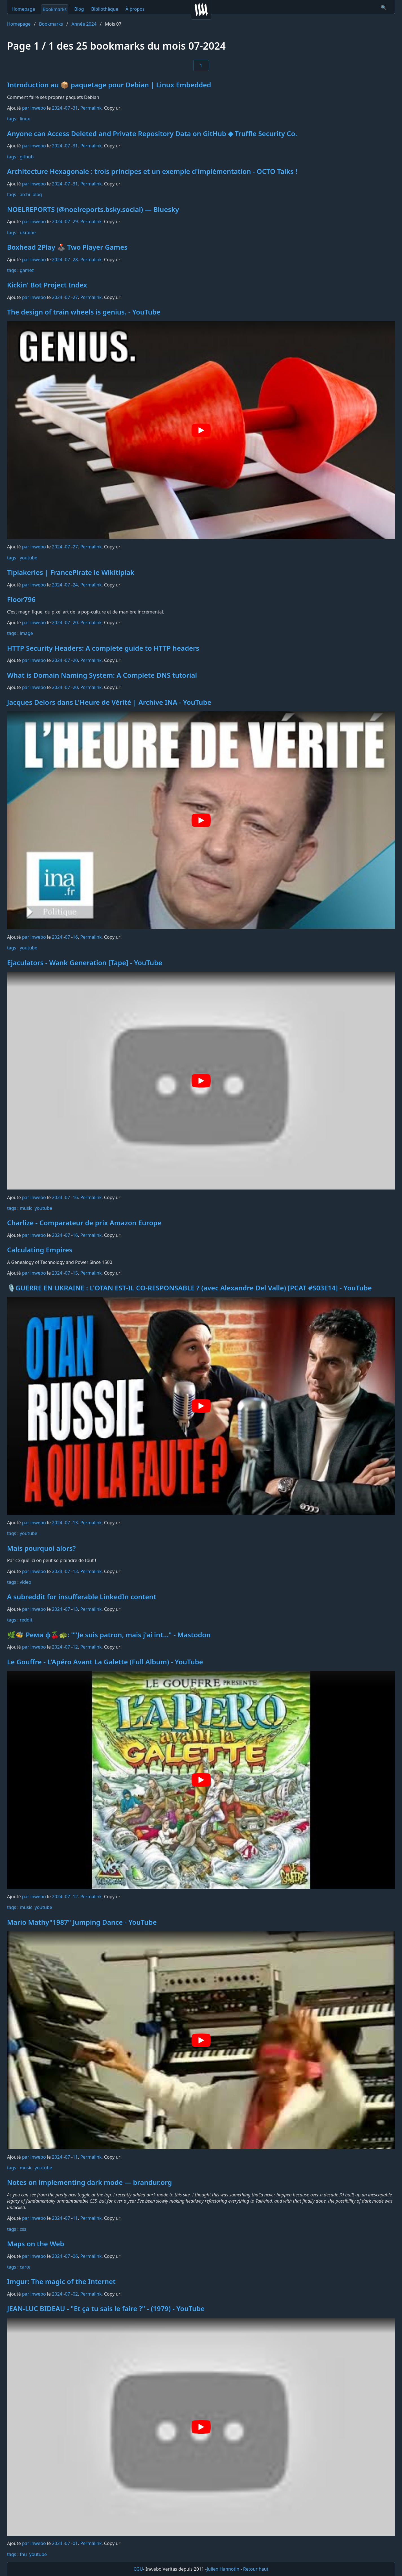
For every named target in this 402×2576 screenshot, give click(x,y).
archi (25, 194)
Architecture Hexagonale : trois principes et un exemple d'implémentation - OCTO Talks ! (152, 171)
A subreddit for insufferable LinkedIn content (81, 1596)
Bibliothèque (104, 9)
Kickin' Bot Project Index (47, 284)
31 (75, 108)
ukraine (28, 232)
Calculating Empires (40, 1249)
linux (25, 119)
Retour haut (256, 2569)
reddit (26, 1620)
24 (75, 585)
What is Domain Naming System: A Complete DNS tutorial (102, 675)
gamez (27, 270)
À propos (135, 9)
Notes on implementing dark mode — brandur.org (89, 2182)
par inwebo (34, 108)
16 (75, 937)
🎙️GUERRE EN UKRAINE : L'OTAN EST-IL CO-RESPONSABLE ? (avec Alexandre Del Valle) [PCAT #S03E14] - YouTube (189, 1287)
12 (75, 1647)
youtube (28, 558)
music (26, 1208)
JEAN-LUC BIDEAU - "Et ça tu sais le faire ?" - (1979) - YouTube (106, 2308)
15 (75, 1273)
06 (75, 2256)
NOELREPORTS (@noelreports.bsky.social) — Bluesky (93, 209)
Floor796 (21, 599)
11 (75, 2157)
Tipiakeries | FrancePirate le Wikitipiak (70, 572)
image (26, 633)
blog (37, 194)
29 (75, 221)
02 (75, 2294)
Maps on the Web (35, 2243)
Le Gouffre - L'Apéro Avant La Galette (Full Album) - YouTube (105, 1661)
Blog (79, 9)
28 (75, 259)
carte (25, 2267)
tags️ (11, 119)
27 (75, 297)
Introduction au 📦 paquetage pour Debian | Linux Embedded (109, 84)
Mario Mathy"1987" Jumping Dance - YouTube (82, 1922)
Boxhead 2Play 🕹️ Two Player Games (67, 247)
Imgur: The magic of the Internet (61, 2281)
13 (75, 1523)
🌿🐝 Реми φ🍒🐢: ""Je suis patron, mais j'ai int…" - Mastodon (109, 1634)
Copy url (113, 108)
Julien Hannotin (223, 2569)
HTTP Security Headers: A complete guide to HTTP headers (103, 648)
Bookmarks (55, 9)
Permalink (91, 108)
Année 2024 (83, 24)
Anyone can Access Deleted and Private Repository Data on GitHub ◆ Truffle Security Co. (152, 133)
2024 (57, 108)
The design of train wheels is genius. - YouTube (84, 311)
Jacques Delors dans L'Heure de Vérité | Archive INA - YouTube (109, 702)
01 (75, 2543)
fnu (23, 2554)
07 (67, 108)
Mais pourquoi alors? (41, 1548)
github (27, 157)
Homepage (23, 9)
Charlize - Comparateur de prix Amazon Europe (84, 1222)
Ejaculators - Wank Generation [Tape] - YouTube (84, 962)
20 (75, 622)
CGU (138, 2569)
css (23, 2229)
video (25, 1582)
